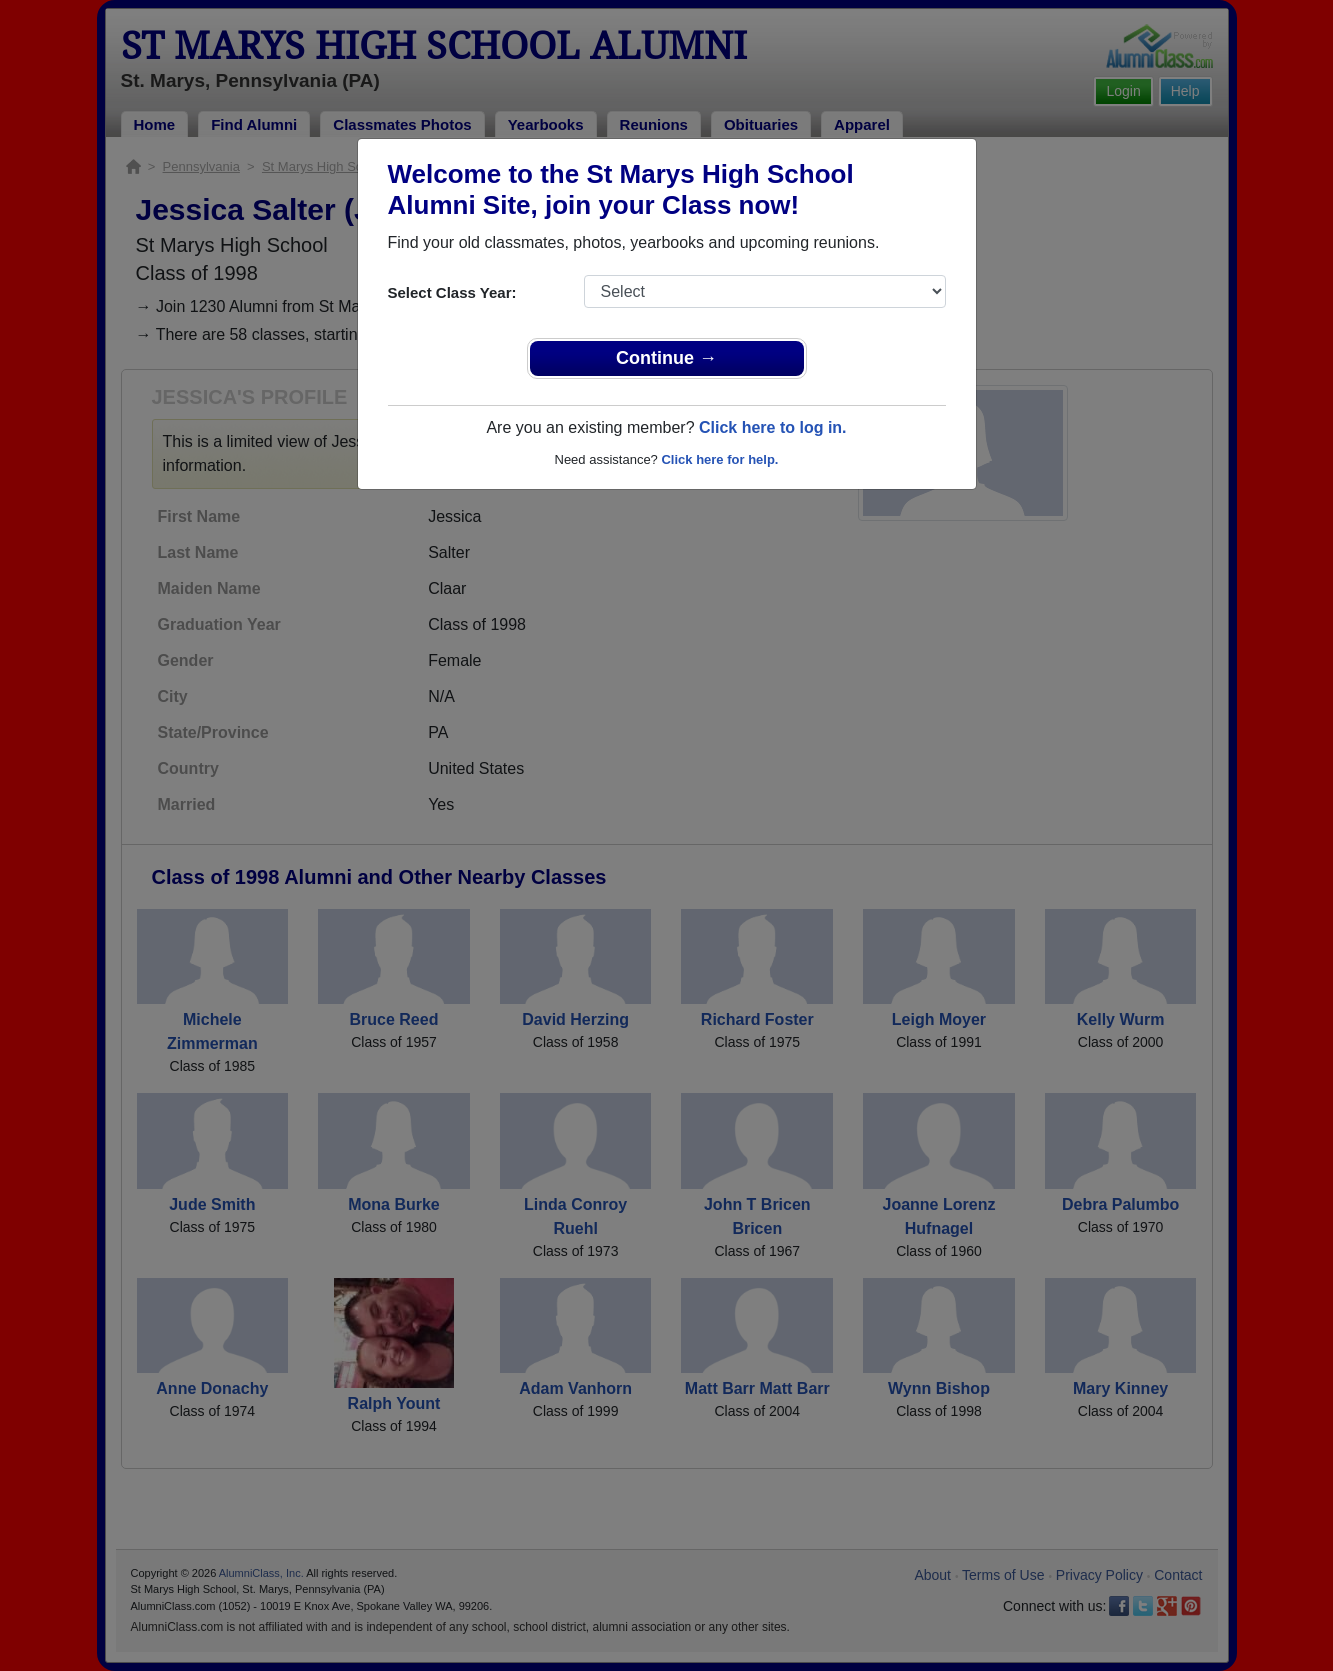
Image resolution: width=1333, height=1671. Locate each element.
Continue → (666, 358)
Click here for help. (719, 459)
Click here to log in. (773, 427)
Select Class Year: (452, 292)
